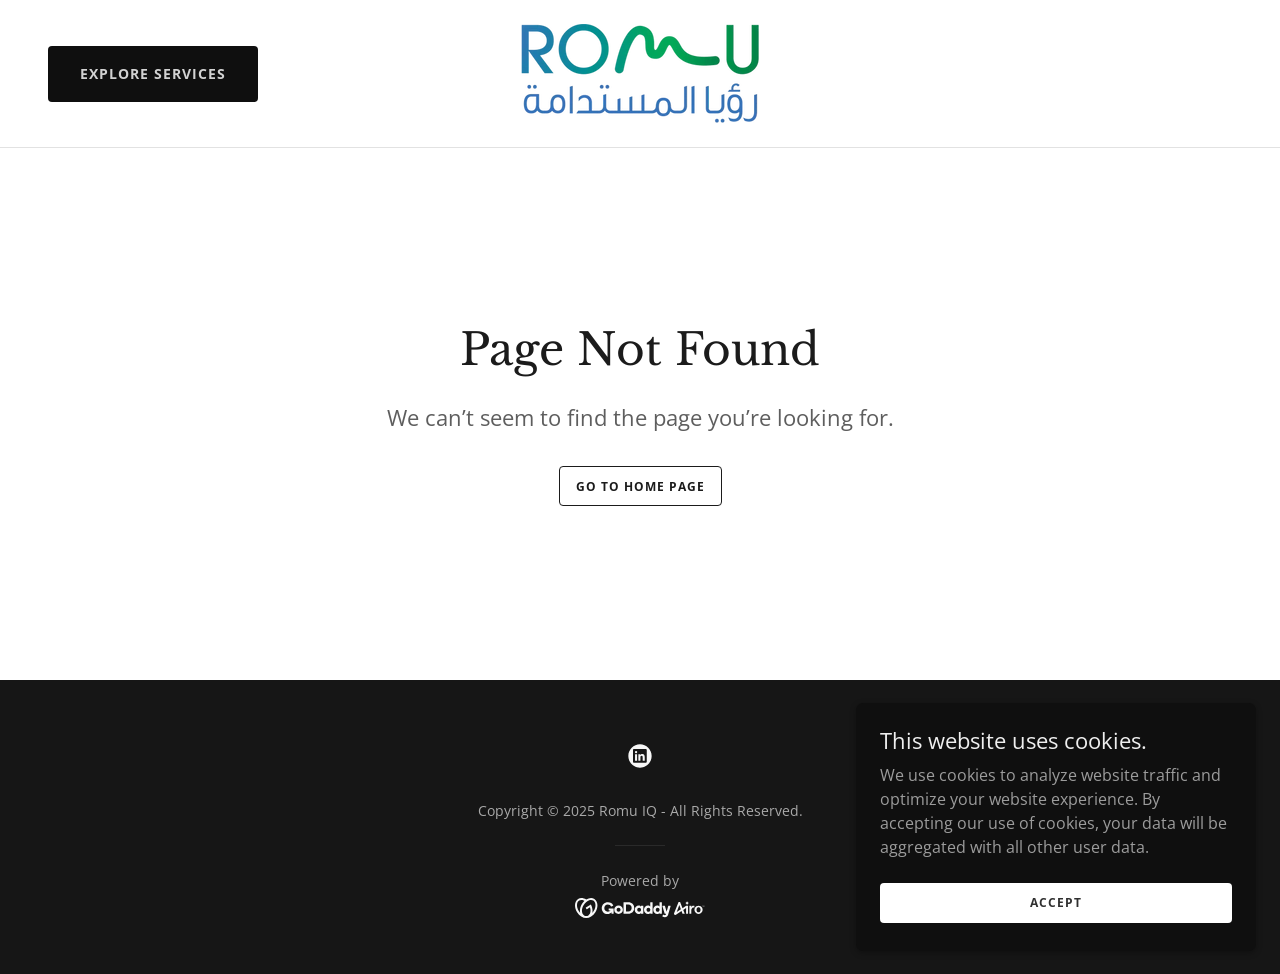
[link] (640, 72)
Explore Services (153, 73)
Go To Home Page (640, 486)
